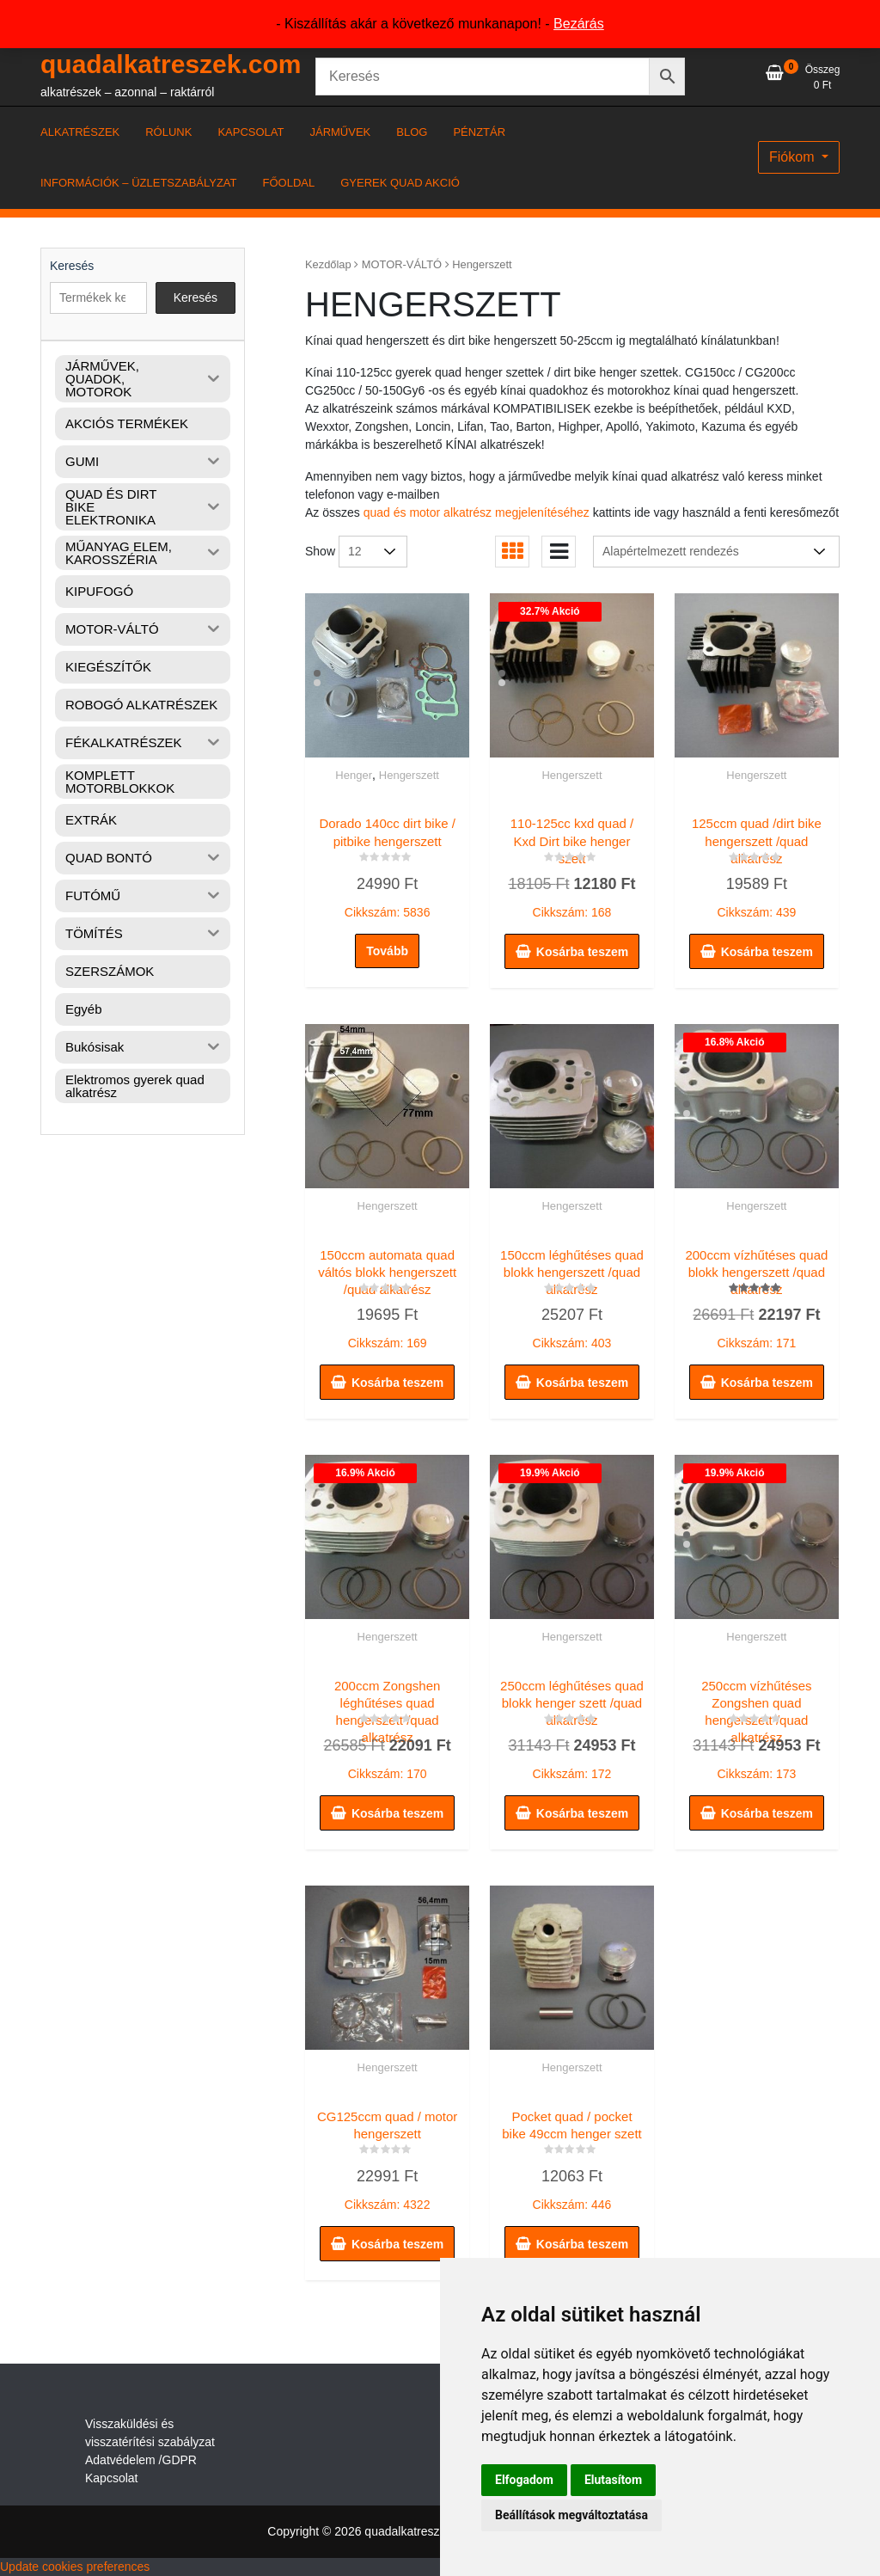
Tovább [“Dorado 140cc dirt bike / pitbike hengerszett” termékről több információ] (387, 951)
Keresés (72, 266)
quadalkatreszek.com (170, 64)
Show (320, 551)
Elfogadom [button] (524, 2480)
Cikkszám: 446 (571, 2156)
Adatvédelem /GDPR (141, 2460)
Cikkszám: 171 (756, 1296)
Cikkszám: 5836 (387, 864)
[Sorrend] (716, 551)
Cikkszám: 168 (571, 865)
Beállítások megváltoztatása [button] (571, 2515)
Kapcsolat (111, 2478)
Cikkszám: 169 (387, 1295)
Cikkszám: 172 (571, 1727)
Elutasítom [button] (613, 2480)
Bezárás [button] (578, 23)
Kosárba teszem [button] (582, 952)
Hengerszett (409, 775)
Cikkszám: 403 (571, 1295)
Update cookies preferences (75, 2566)
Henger (353, 775)
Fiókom (793, 157)
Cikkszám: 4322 (387, 2156)
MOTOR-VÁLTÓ (402, 264)
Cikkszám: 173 (756, 1727)
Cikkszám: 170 (387, 1727)
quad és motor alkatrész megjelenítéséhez (477, 512)
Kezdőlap (328, 264)
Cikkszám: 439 (756, 864)
